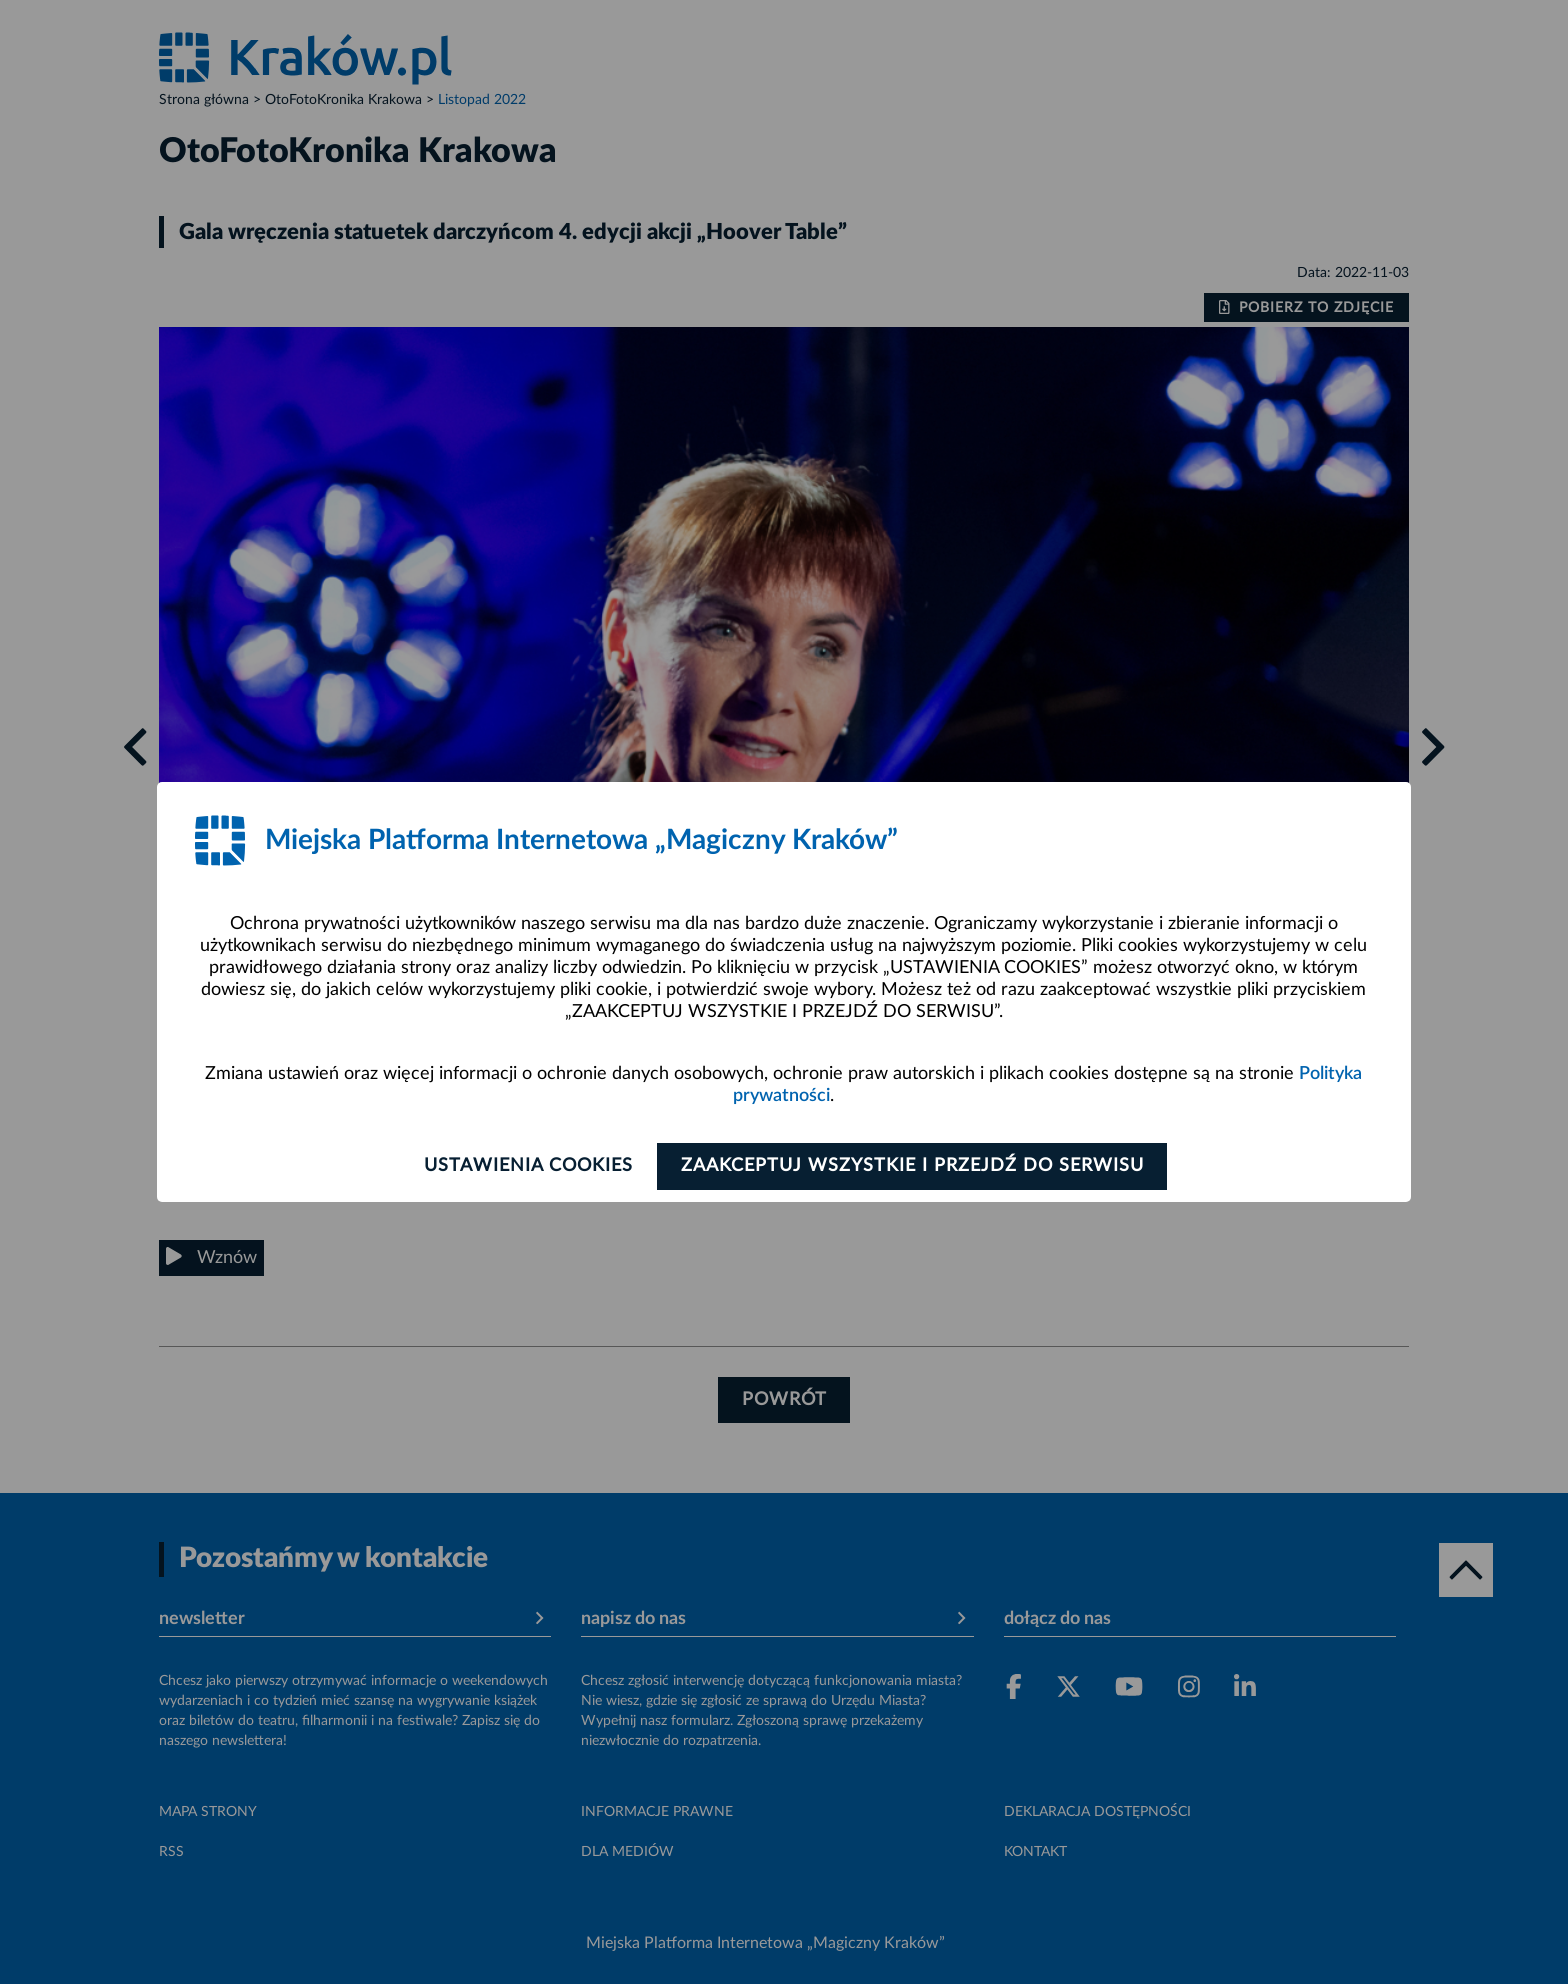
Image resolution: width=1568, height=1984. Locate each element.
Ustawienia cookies (525, 1166)
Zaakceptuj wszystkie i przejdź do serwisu (915, 1166)
